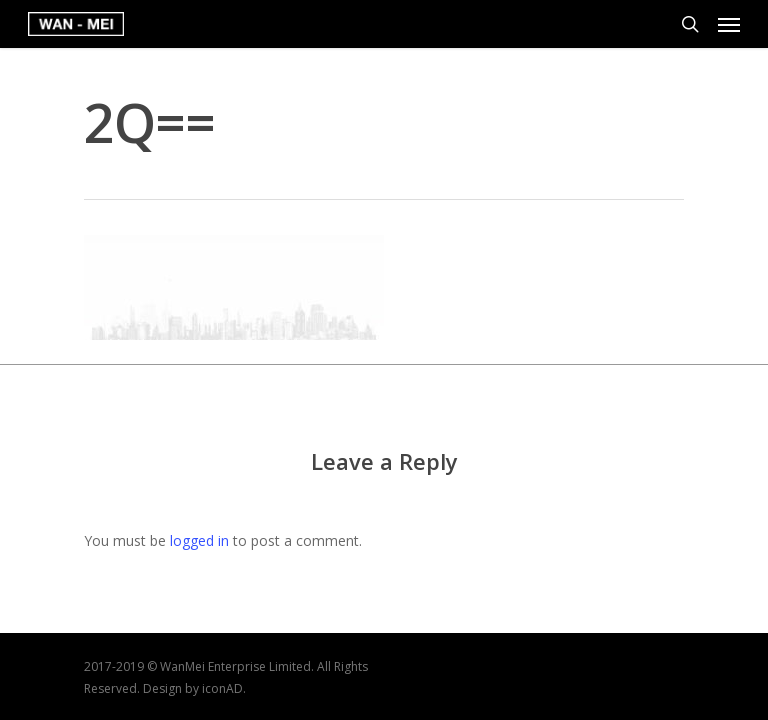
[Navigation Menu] (729, 24)
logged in (199, 540)
